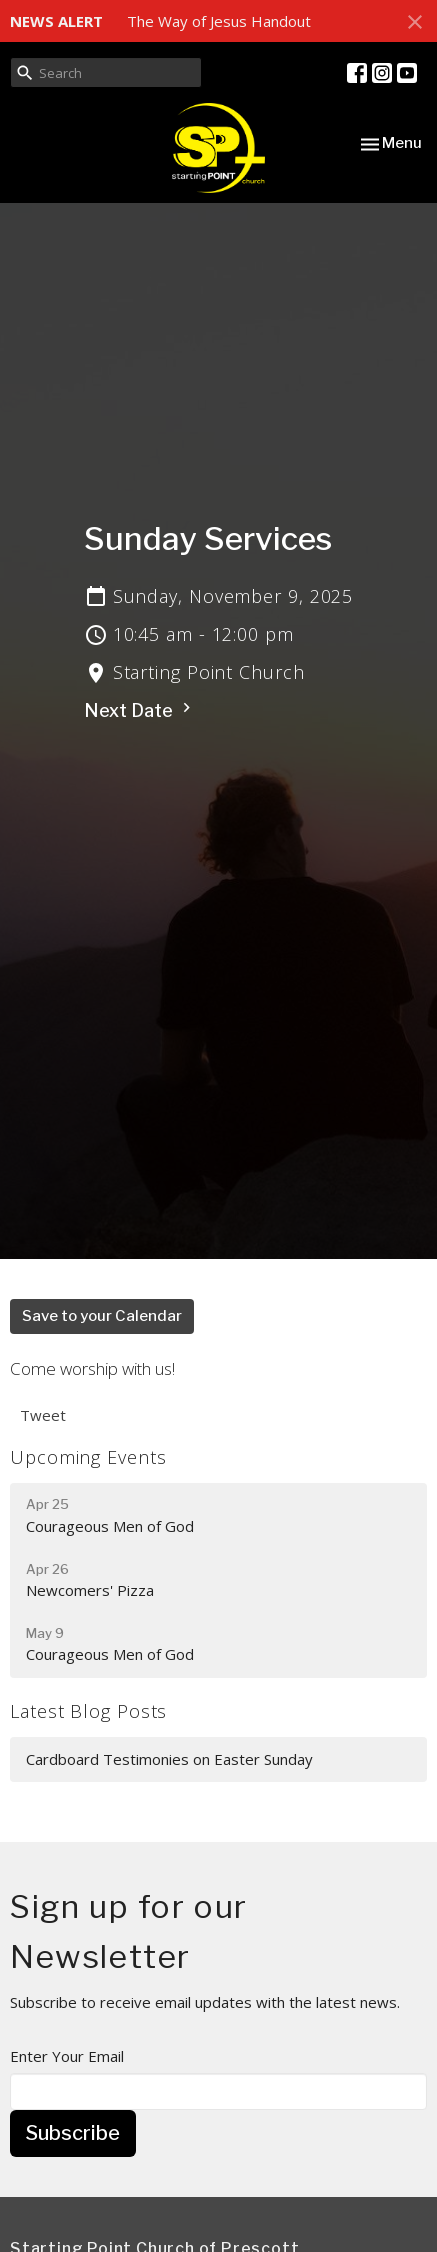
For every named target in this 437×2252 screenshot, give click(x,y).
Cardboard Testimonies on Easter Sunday (169, 1759)
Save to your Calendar (102, 1316)
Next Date (140, 709)
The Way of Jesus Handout (219, 21)
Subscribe (73, 2133)
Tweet (43, 1415)
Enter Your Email (67, 2056)
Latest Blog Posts (88, 1711)
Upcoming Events (88, 1457)
